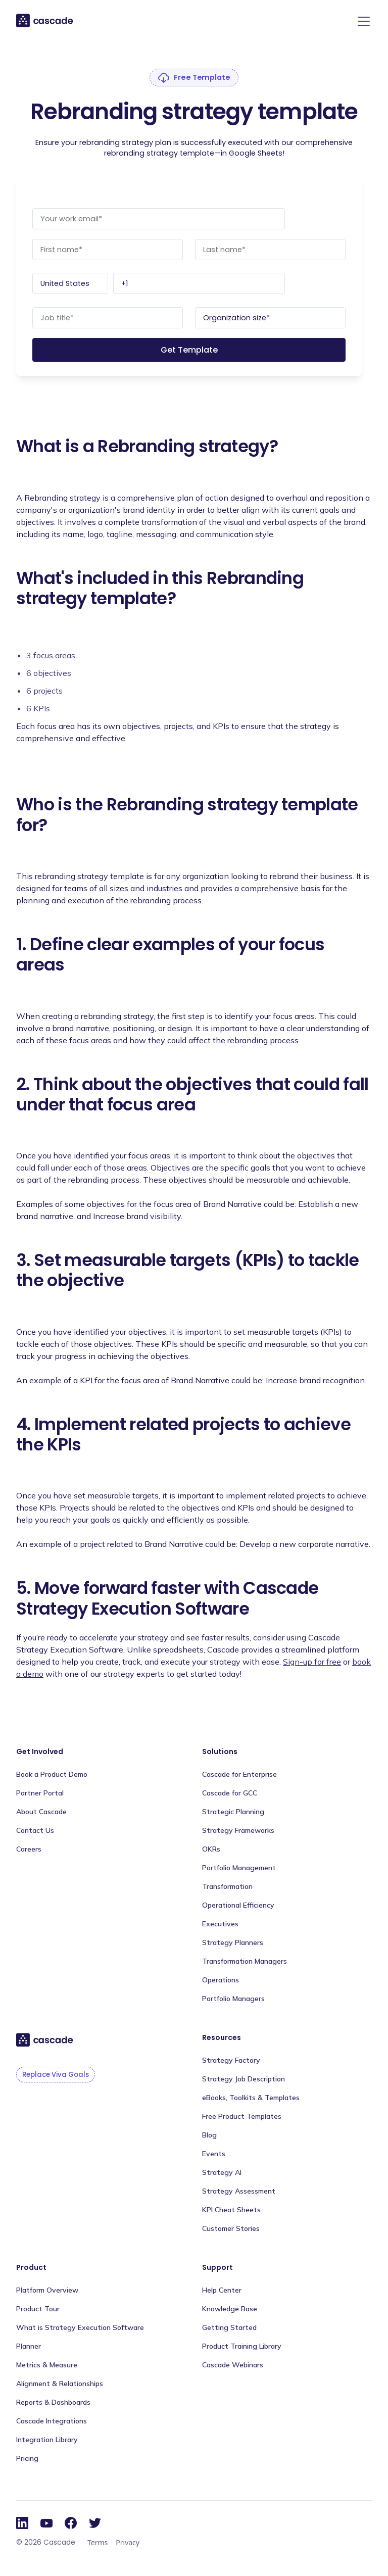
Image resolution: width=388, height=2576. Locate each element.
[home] (45, 20)
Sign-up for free (312, 1662)
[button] (362, 21)
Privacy (127, 2542)
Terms (97, 2542)
